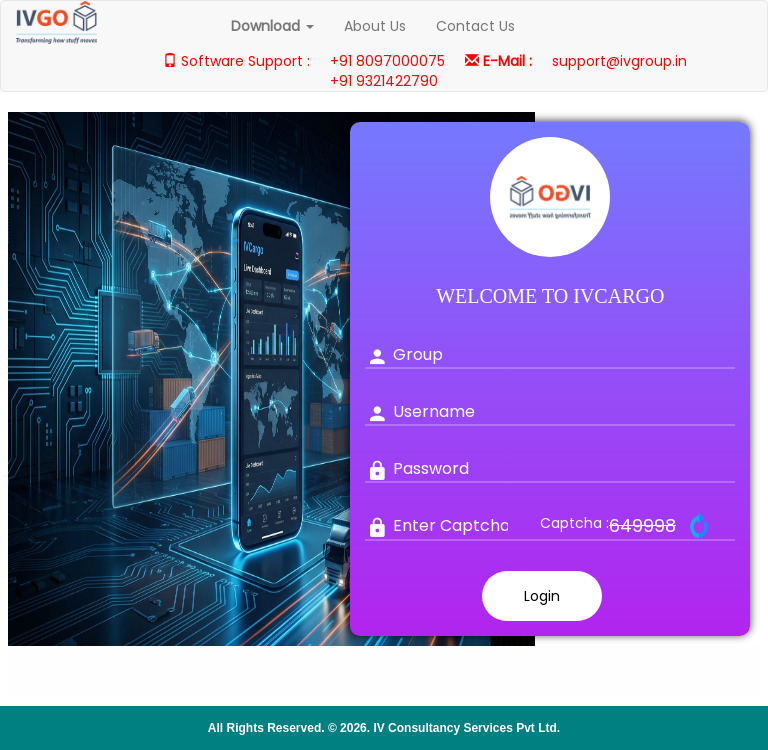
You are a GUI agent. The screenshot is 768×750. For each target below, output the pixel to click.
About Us (375, 26)
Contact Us (475, 26)
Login (542, 596)
